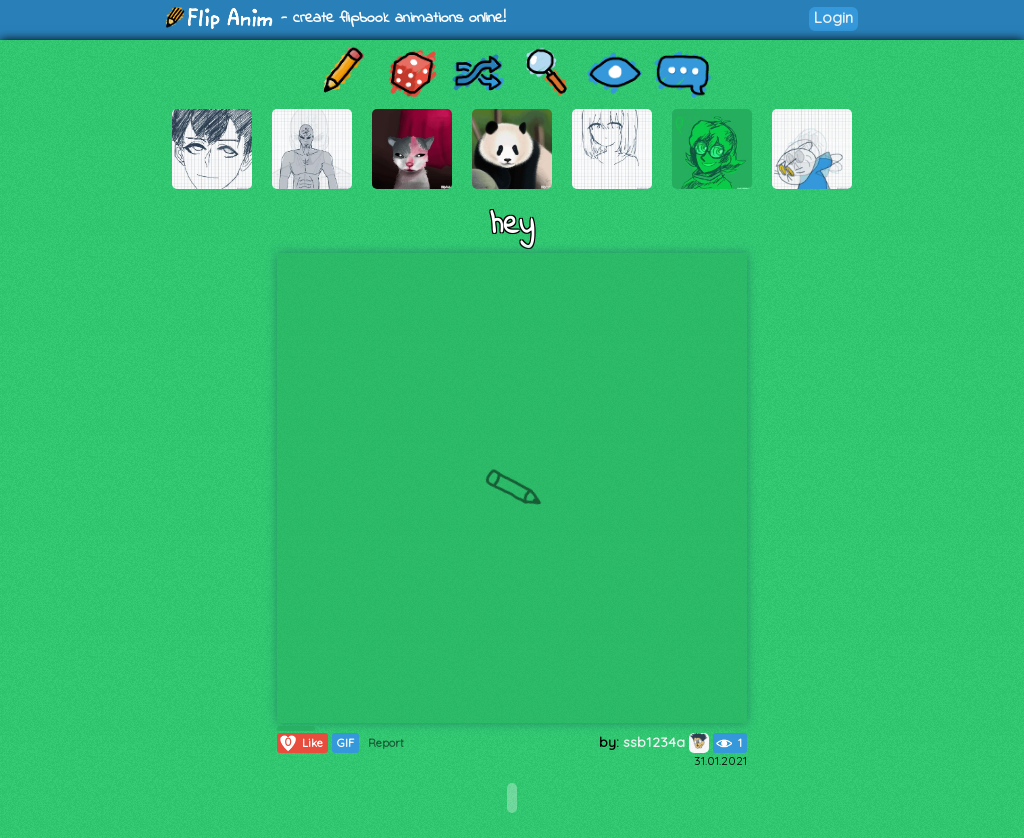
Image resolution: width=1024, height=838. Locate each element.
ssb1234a (666, 742)
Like (300, 743)
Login (833, 17)
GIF (345, 743)
